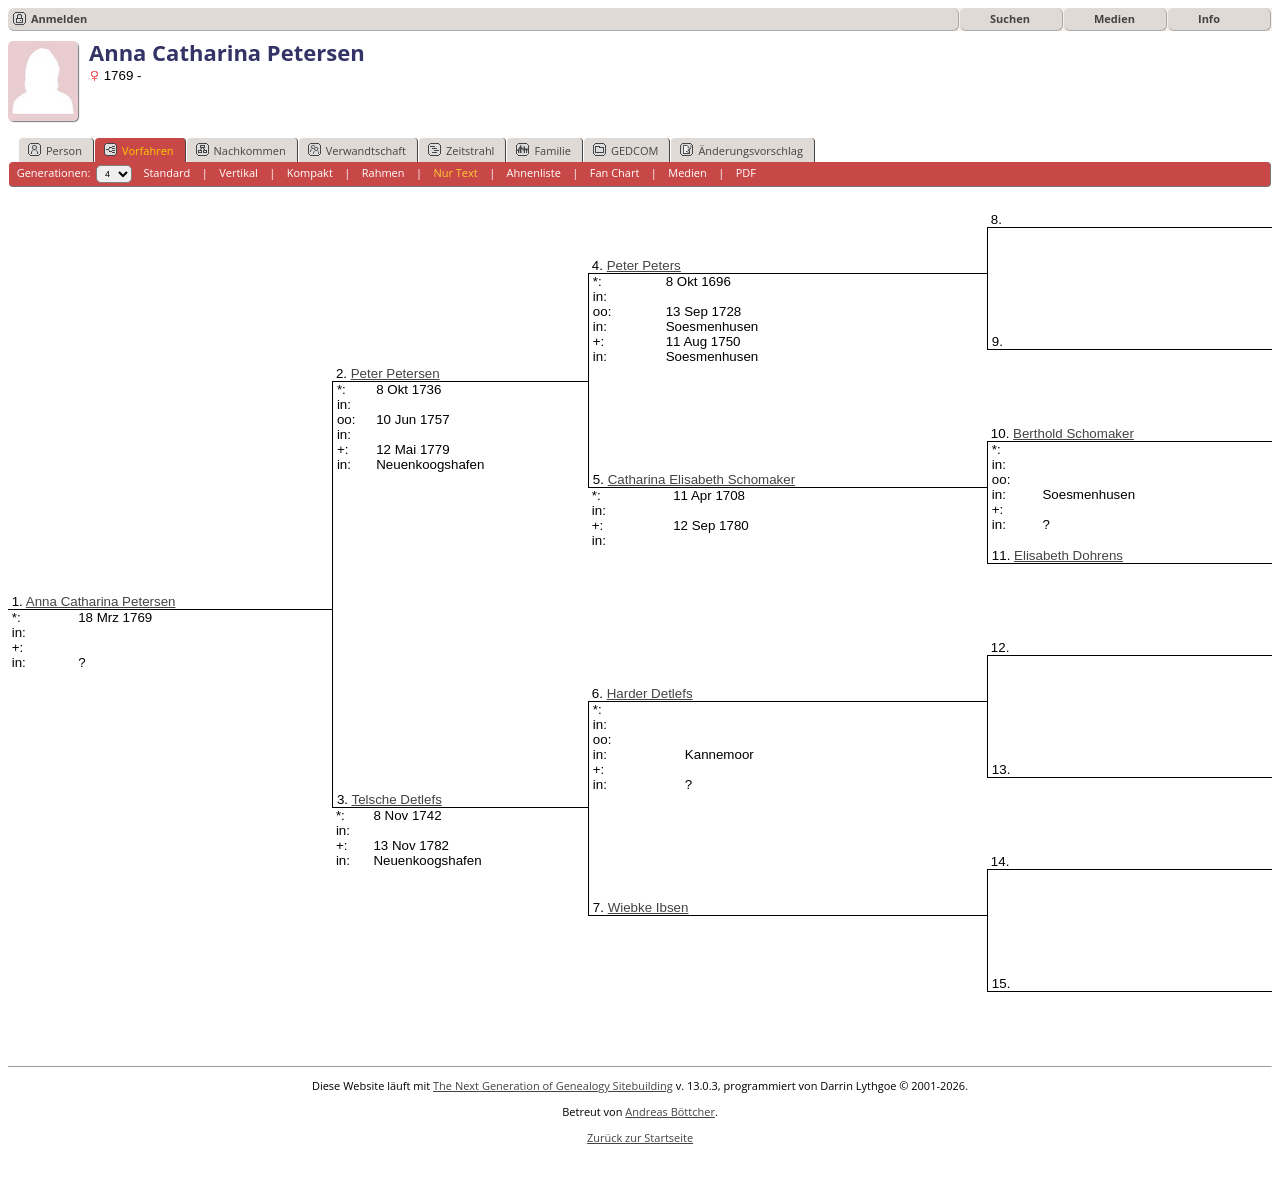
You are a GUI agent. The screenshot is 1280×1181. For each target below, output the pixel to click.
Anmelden (59, 18)
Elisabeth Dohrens (1068, 555)
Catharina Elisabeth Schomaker (701, 479)
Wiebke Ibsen (648, 907)
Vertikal (238, 172)
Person (55, 150)
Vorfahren (139, 150)
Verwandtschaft (357, 150)
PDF (746, 172)
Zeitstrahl (461, 150)
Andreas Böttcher (670, 1111)
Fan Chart (615, 172)
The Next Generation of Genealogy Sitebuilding (553, 1085)
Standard (166, 172)
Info (1209, 18)
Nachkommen (241, 150)
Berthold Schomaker (1073, 433)
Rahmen (383, 172)
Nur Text (455, 172)
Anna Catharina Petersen (101, 601)
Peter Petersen (395, 373)
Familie (543, 150)
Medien (1114, 18)
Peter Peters (644, 265)
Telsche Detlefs (396, 799)
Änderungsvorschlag (741, 150)
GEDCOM (625, 150)
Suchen (1010, 18)
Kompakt (310, 172)
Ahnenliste (534, 172)
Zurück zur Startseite (640, 1137)
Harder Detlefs (650, 693)
